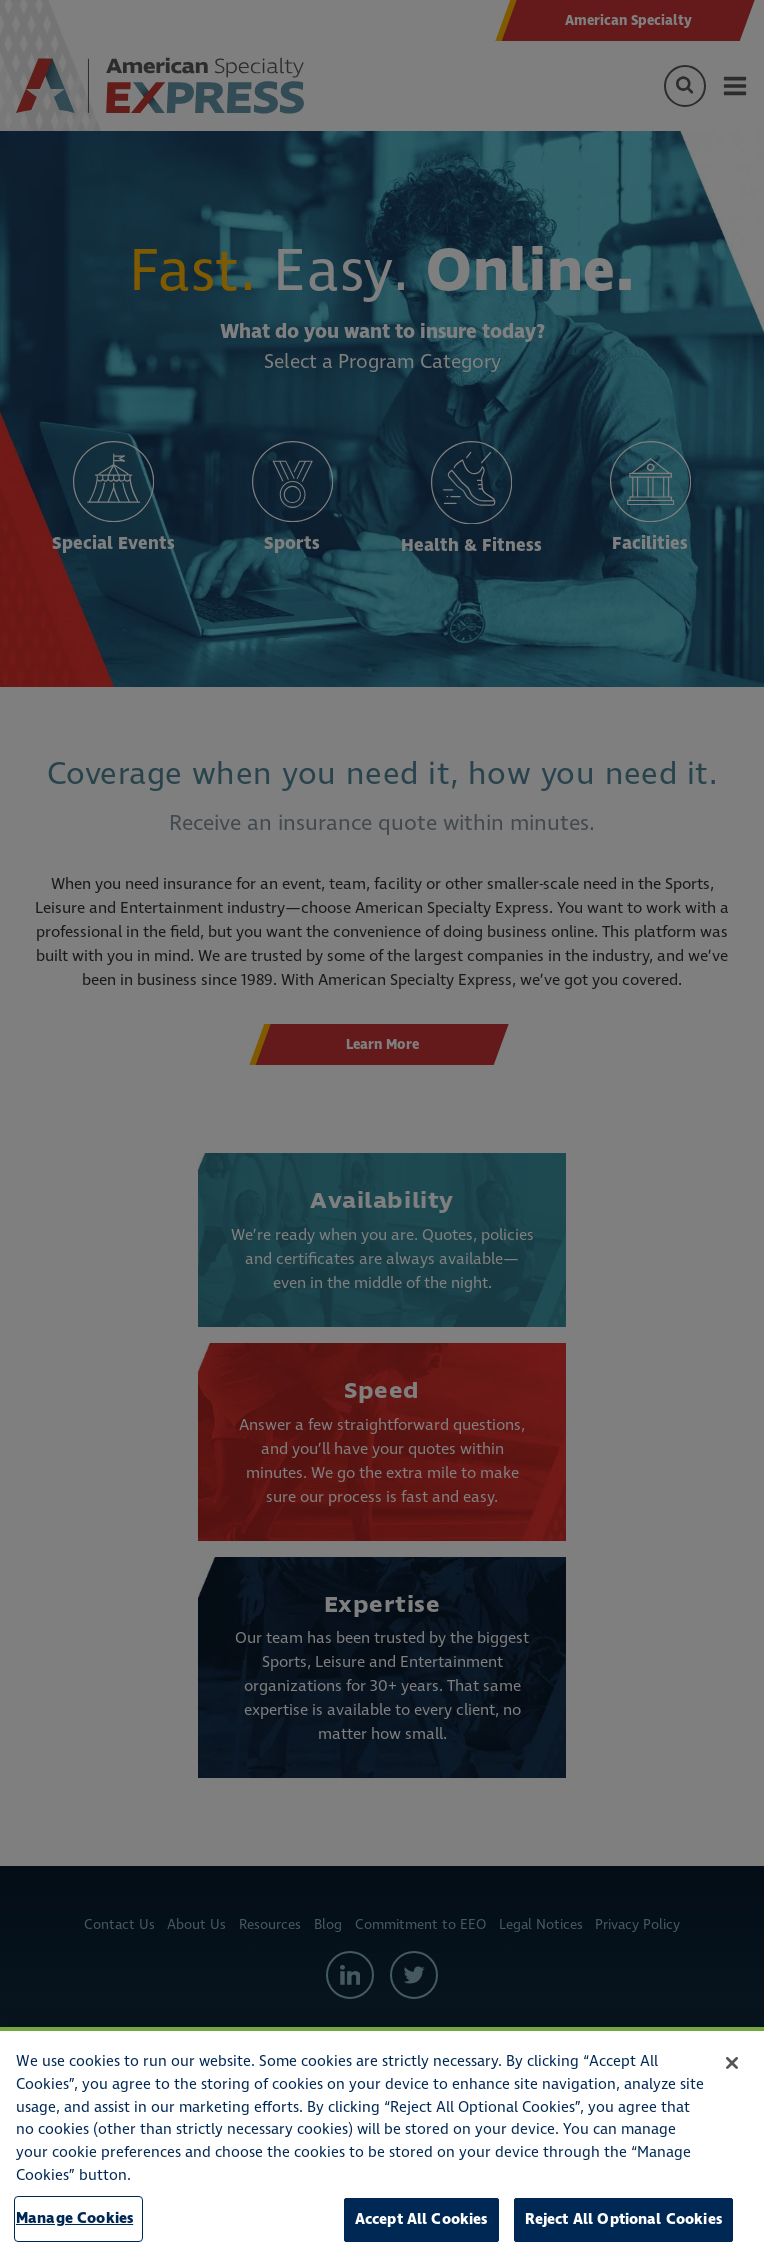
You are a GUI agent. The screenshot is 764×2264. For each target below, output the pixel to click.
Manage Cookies (74, 2218)
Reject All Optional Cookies (623, 2219)
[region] (382, 2145)
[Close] (732, 2063)
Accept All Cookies (421, 2219)
